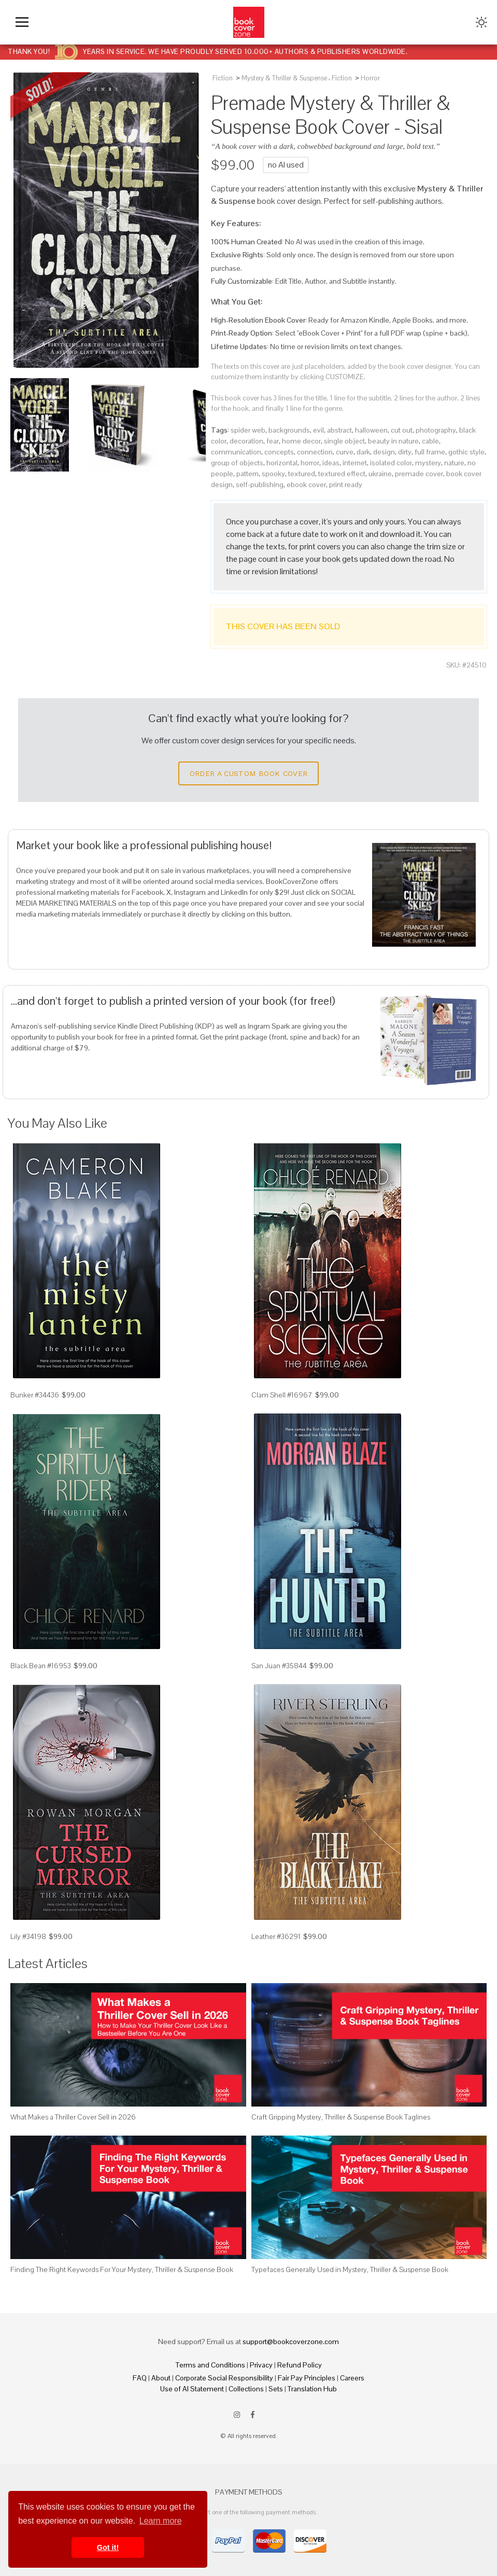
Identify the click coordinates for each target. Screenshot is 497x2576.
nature (454, 462)
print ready (345, 484)
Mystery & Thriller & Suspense (284, 78)
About (161, 2378)
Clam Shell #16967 (282, 1395)
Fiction (222, 78)
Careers (352, 2378)
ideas (330, 462)
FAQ (140, 2378)
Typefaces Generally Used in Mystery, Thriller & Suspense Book (349, 2269)
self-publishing (259, 484)
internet (355, 462)
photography (436, 430)
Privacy (261, 2365)
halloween (371, 430)
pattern (247, 473)
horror (310, 462)
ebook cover (306, 484)
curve (344, 451)
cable (430, 441)
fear (272, 441)
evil (318, 430)
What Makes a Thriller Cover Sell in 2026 (73, 2117)
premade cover (419, 473)
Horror (370, 78)
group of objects (237, 462)
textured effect (341, 473)
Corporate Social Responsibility (224, 2378)
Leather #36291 (276, 1936)
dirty (404, 451)
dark (363, 451)
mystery (428, 462)
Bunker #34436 (34, 1395)
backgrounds (289, 430)
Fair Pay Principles (306, 2378)
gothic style (466, 451)
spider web (248, 430)
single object (344, 441)
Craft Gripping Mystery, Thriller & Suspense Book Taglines (340, 2117)
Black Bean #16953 (40, 1665)
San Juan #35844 (279, 1665)
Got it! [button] (108, 2547)
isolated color (391, 462)
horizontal (281, 462)
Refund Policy (299, 2365)
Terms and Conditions (210, 2365)
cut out (402, 430)
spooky (273, 473)
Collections (246, 2388)
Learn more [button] (160, 2520)
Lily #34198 (28, 1936)
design (384, 451)
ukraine (380, 473)
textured (301, 473)
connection (315, 451)
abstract (339, 430)
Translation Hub (312, 2388)
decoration (246, 441)
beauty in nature (393, 441)
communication (236, 451)
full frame (430, 451)
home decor (301, 441)
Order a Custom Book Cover (249, 773)
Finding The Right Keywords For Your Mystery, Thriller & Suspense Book (121, 2269)
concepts (279, 451)
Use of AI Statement (192, 2388)
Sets (275, 2388)
